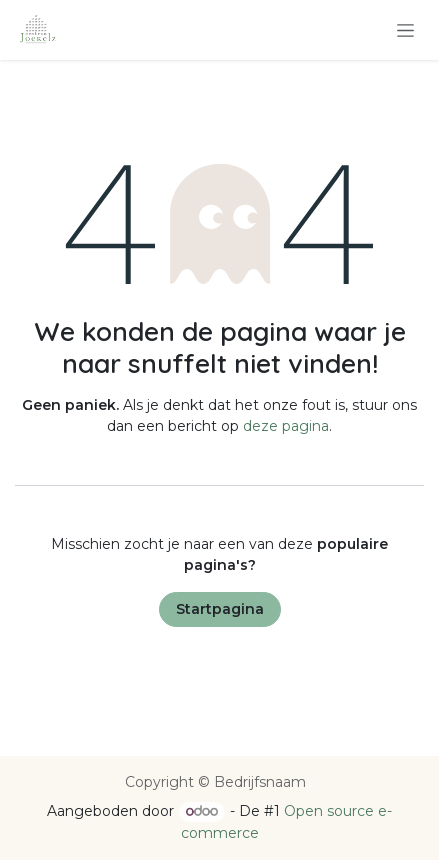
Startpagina (220, 609)
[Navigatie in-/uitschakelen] (405, 30)
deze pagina (286, 426)
